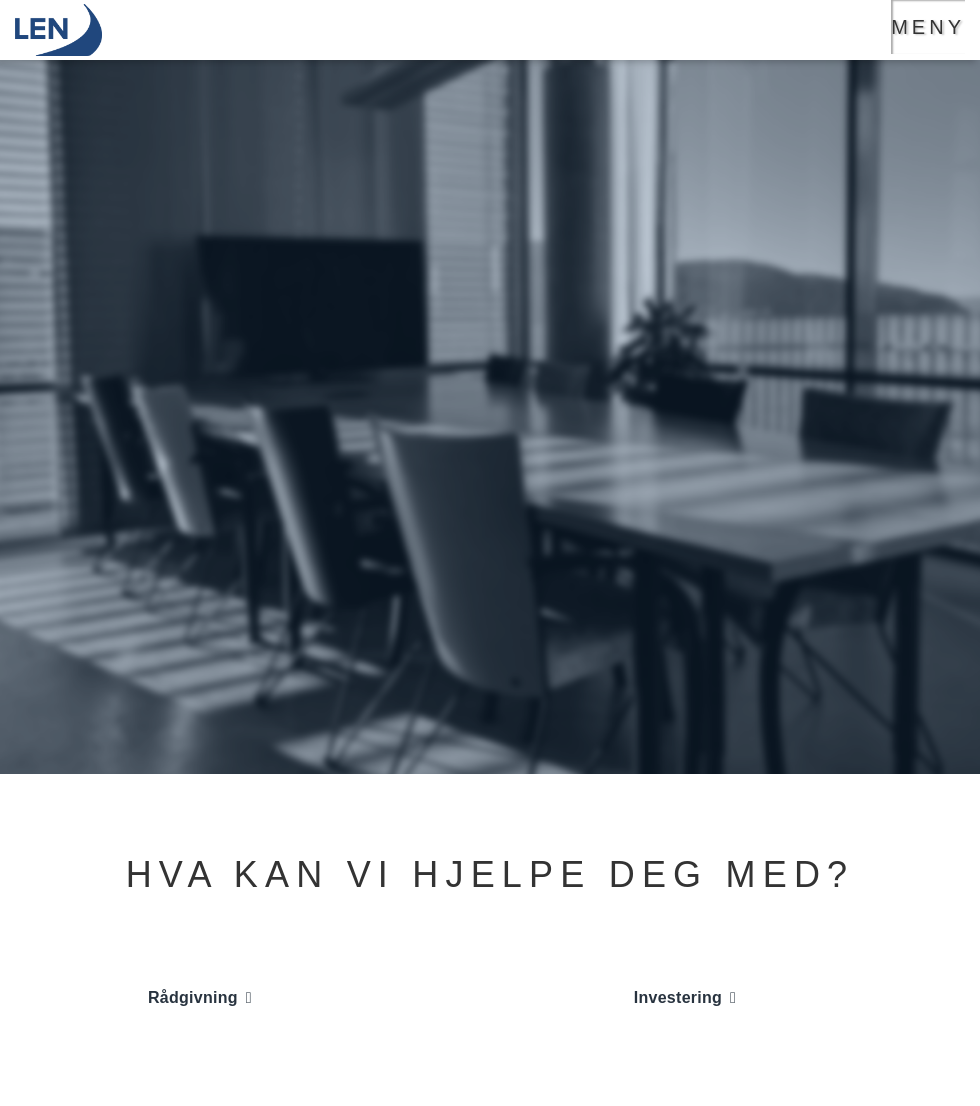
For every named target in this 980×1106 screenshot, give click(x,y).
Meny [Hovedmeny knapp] (928, 27)
